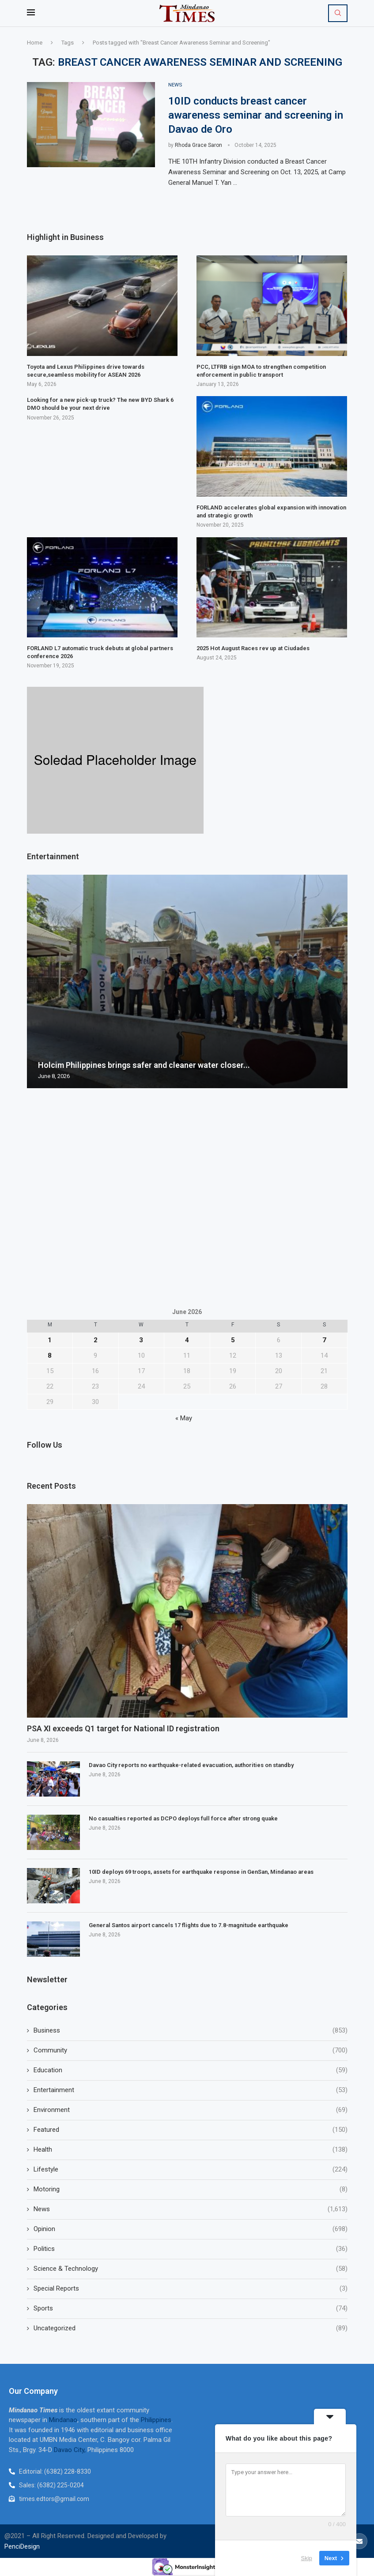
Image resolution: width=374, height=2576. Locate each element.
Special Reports (191, 2288)
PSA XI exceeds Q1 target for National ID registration (123, 1729)
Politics (191, 2249)
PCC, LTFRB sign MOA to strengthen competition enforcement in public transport (261, 370)
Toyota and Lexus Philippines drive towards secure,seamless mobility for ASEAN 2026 (85, 370)
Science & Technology (191, 2268)
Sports (191, 2308)
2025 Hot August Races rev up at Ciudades (253, 648)
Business (191, 2030)
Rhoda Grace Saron (198, 145)
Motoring (191, 2189)
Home (34, 42)
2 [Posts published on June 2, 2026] (96, 1340)
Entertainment (191, 2090)
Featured (191, 2129)
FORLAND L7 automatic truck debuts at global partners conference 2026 (100, 652)
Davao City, (70, 2450)
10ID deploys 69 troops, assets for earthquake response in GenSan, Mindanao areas (201, 1872)
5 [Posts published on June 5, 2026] (233, 1340)
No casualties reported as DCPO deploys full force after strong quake (184, 1819)
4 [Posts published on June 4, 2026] (187, 1340)
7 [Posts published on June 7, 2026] (324, 1340)
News (191, 2209)
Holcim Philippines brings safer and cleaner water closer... (144, 1065)
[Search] (338, 13)
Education (191, 2070)
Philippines (156, 2420)
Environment (191, 2110)
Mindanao (63, 2420)
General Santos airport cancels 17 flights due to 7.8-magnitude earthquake (188, 1925)
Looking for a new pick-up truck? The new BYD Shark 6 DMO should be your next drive (100, 404)
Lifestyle (191, 2169)
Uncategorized (191, 2328)
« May (183, 1418)
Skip (306, 2558)
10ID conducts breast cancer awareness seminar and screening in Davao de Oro (255, 115)
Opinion (191, 2229)
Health (191, 2149)
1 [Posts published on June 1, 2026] (50, 1340)
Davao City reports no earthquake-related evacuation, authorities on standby (191, 1765)
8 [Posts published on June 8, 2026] (50, 1355)
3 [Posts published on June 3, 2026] (141, 1340)
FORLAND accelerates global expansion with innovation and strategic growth (271, 511)
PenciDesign (22, 2547)
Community (191, 2050)
